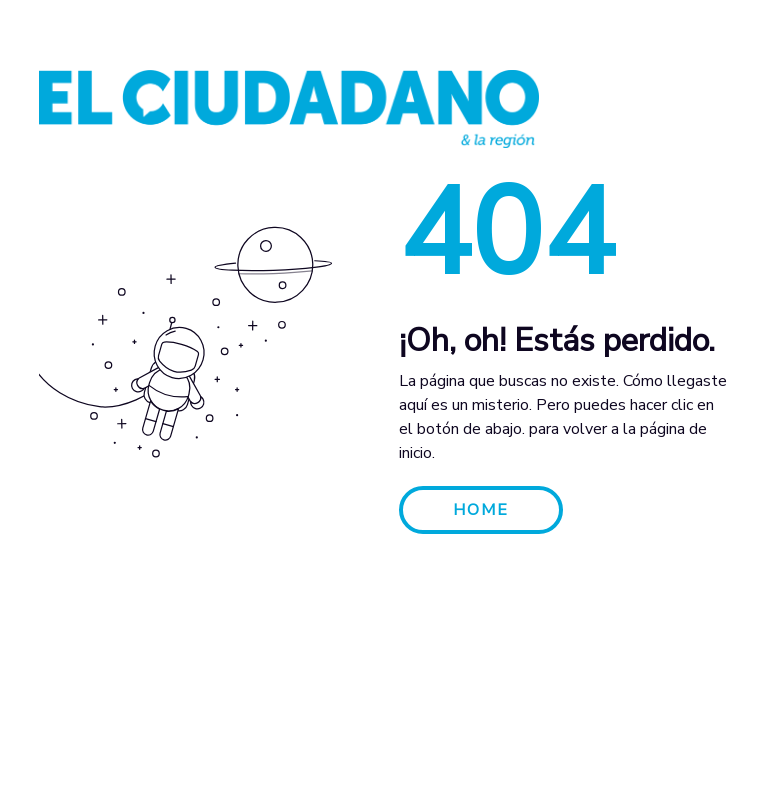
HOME (481, 510)
